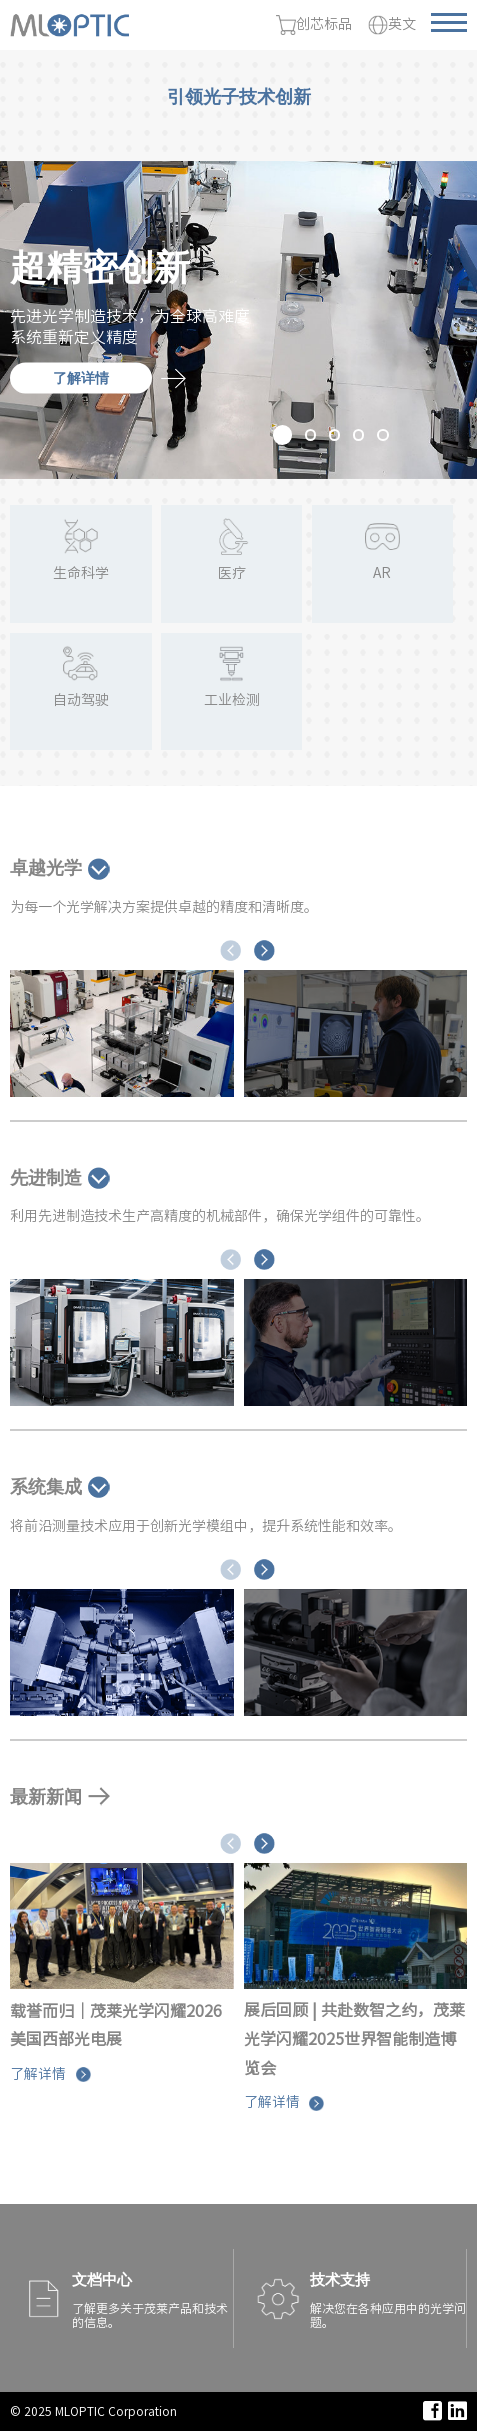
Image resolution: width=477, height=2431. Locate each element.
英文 (392, 24)
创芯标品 (314, 24)
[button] (282, 434)
